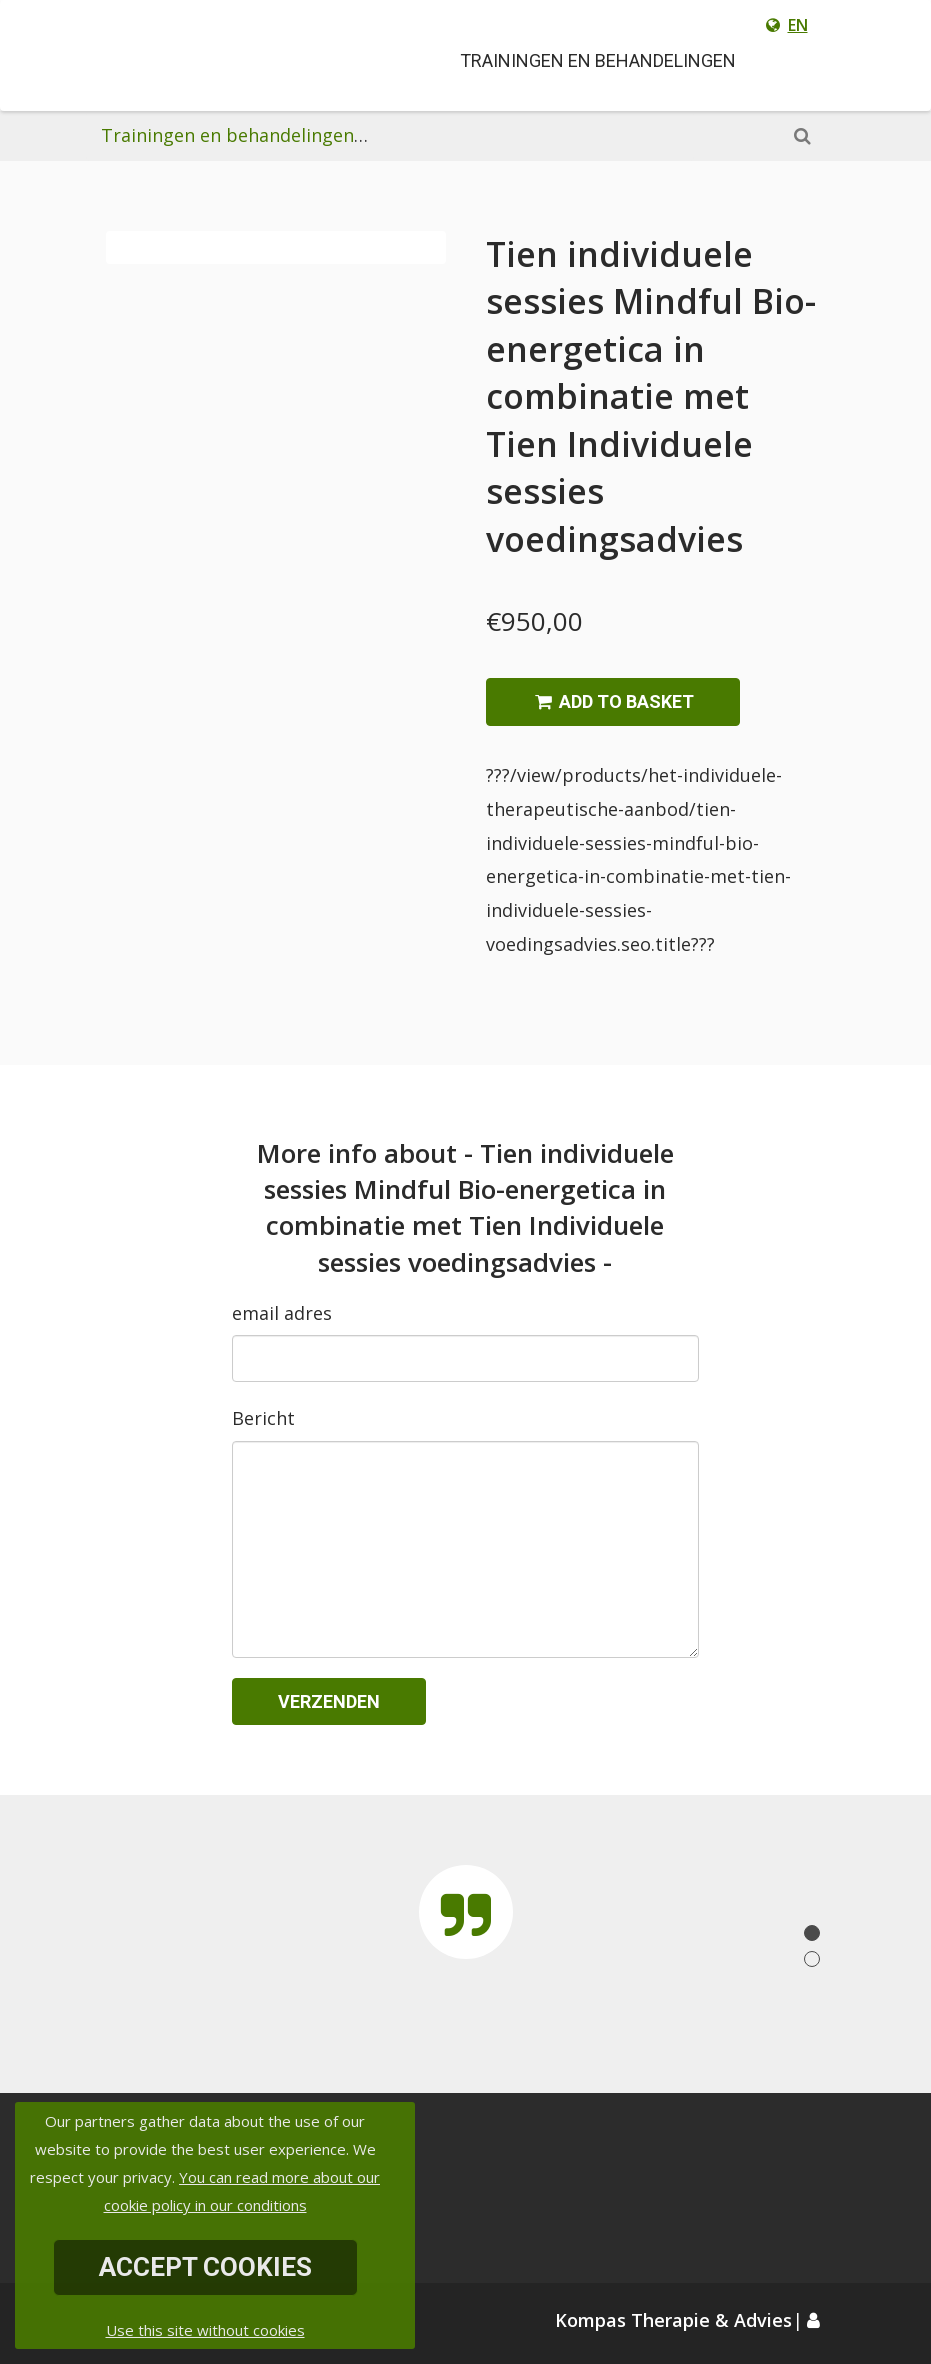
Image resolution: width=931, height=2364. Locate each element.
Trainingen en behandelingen (227, 135)
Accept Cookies (205, 2267)
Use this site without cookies (205, 2330)
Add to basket (613, 701)
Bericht (263, 1418)
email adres (282, 1313)
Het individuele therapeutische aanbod (544, 135)
